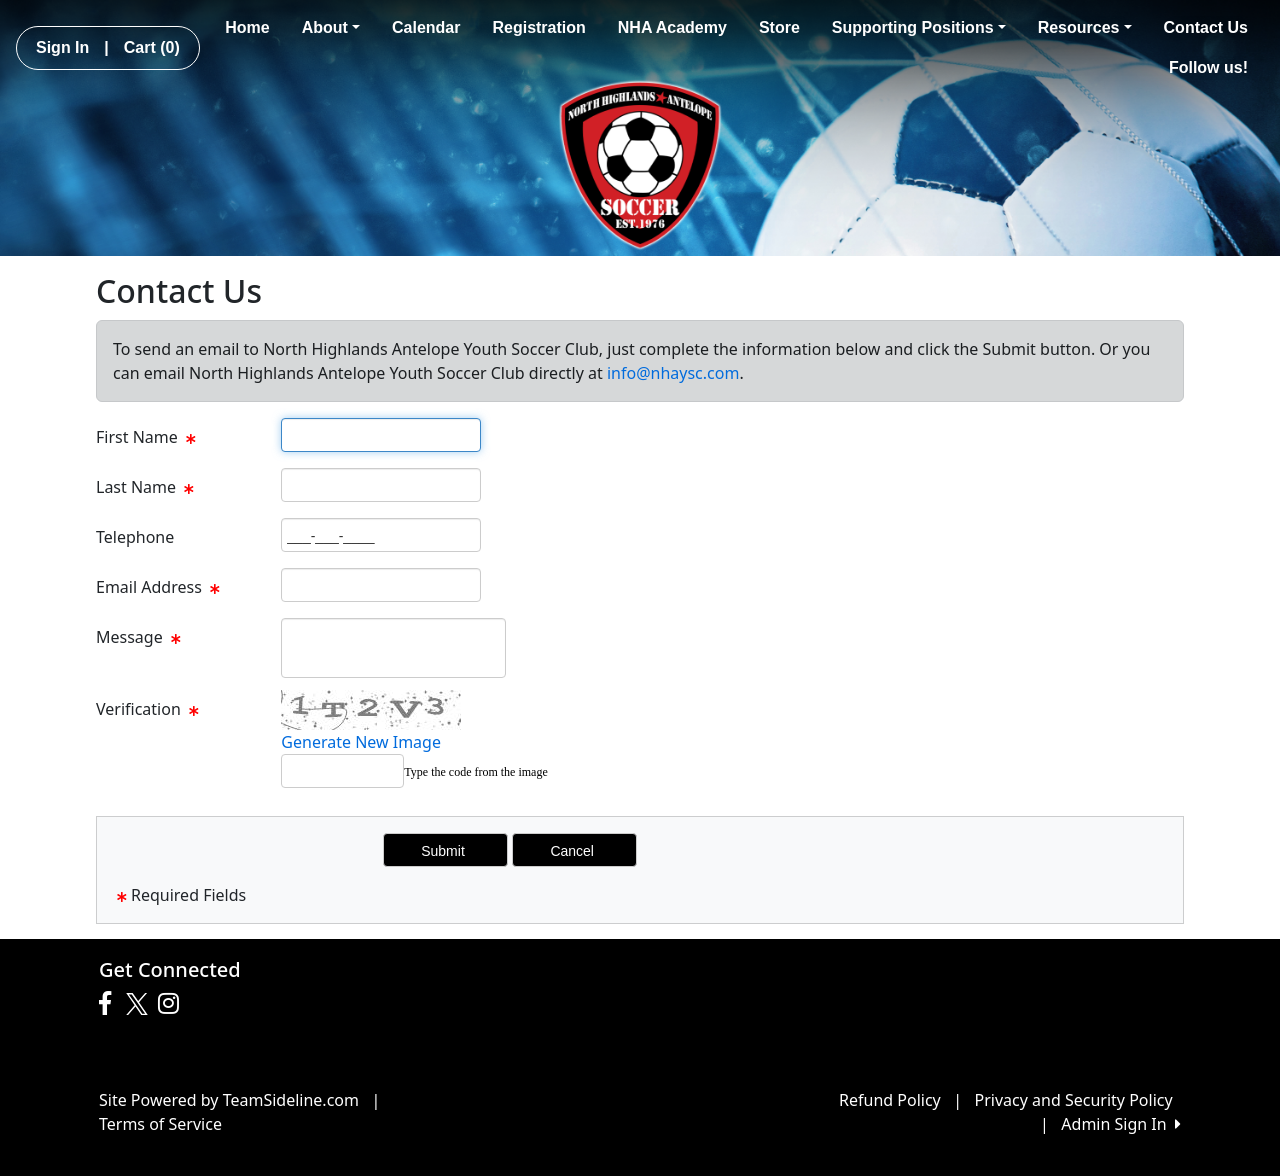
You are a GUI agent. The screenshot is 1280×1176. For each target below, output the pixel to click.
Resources (1085, 27)
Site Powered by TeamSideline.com (229, 1100)
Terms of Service (160, 1124)
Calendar (426, 27)
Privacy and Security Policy (1074, 1100)
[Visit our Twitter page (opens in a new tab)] (139, 1004)
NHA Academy (672, 27)
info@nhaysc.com (673, 373)
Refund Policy (890, 1100)
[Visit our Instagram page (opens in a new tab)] (173, 1004)
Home (247, 27)
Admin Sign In (1121, 1124)
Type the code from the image (475, 772)
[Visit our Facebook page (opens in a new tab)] (110, 1004)
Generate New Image (361, 742)
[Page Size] (381, 435)
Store (779, 27)
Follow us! (1208, 67)
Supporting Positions (919, 27)
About (331, 27)
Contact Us (1206, 27)
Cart (152, 47)
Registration (538, 27)
